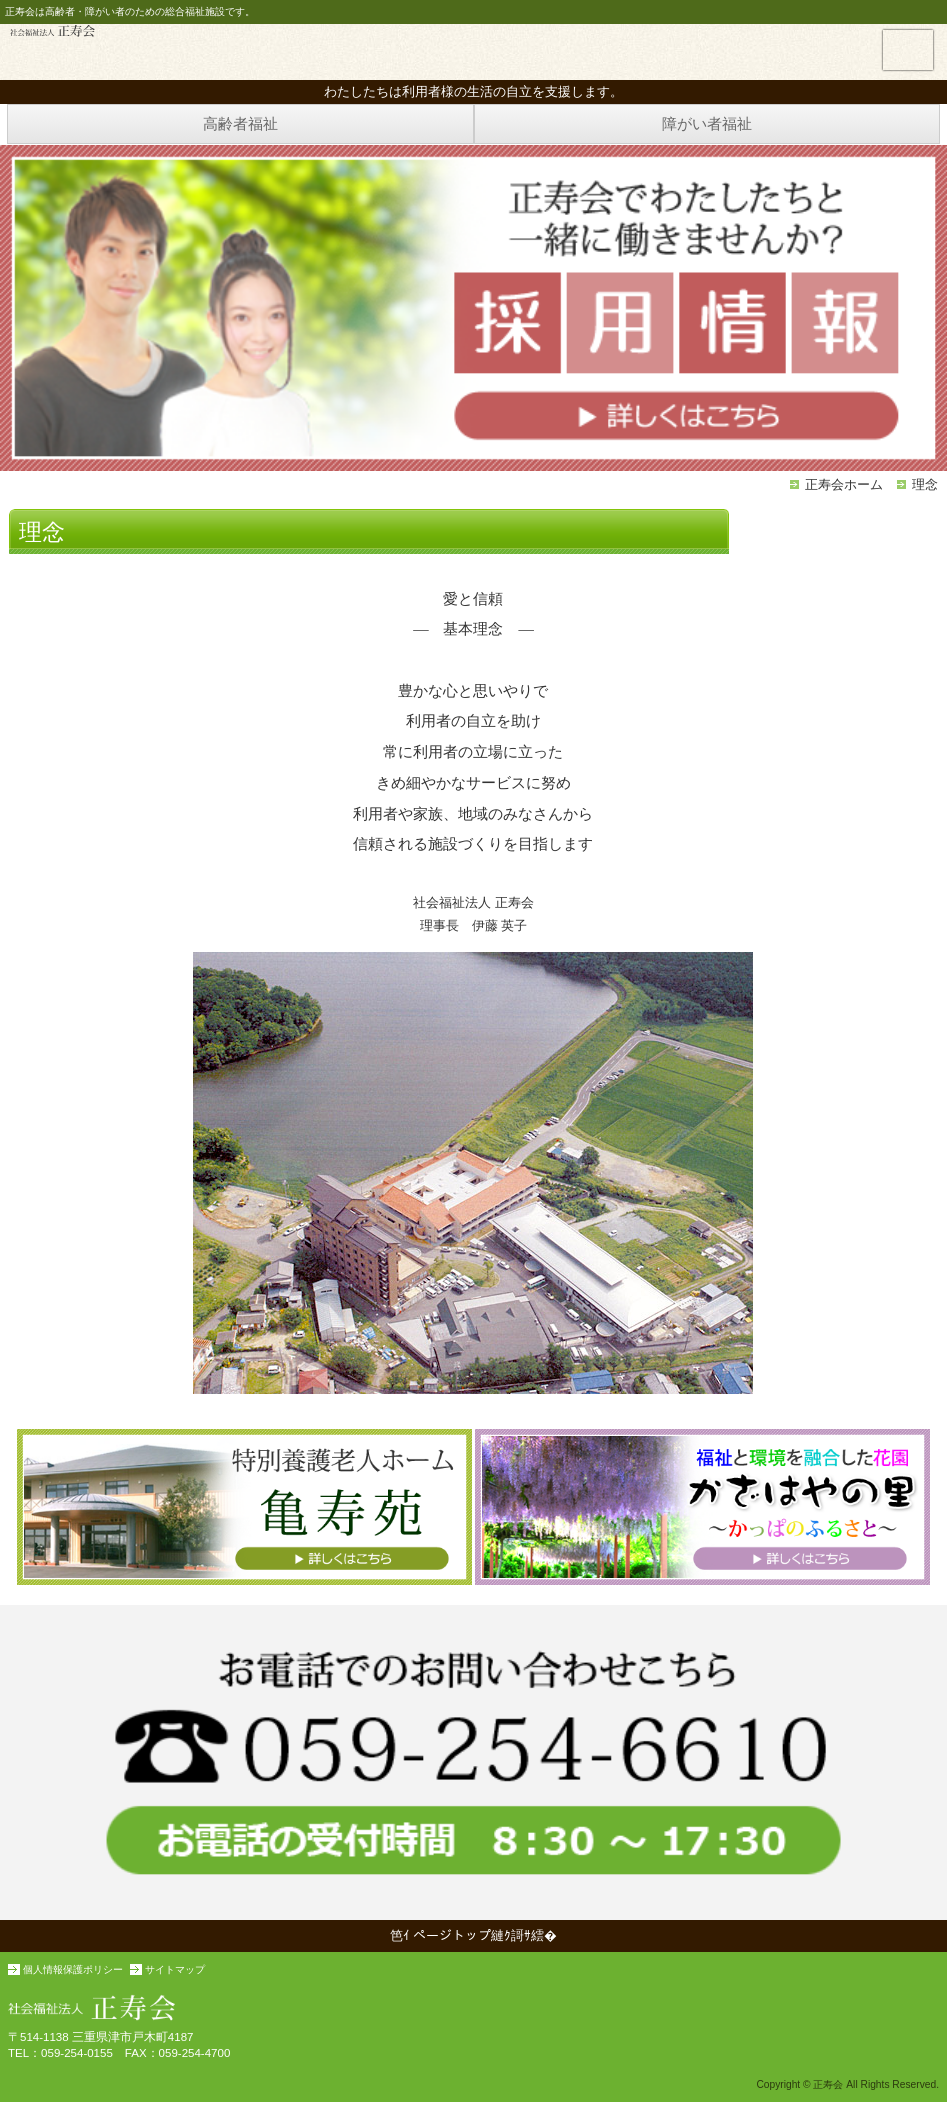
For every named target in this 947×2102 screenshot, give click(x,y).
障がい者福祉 (707, 123)
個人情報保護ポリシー (73, 1969)
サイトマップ (175, 1969)
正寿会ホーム (844, 484)
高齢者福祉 (240, 123)
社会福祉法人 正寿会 (473, 2003)
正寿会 (52, 31)
